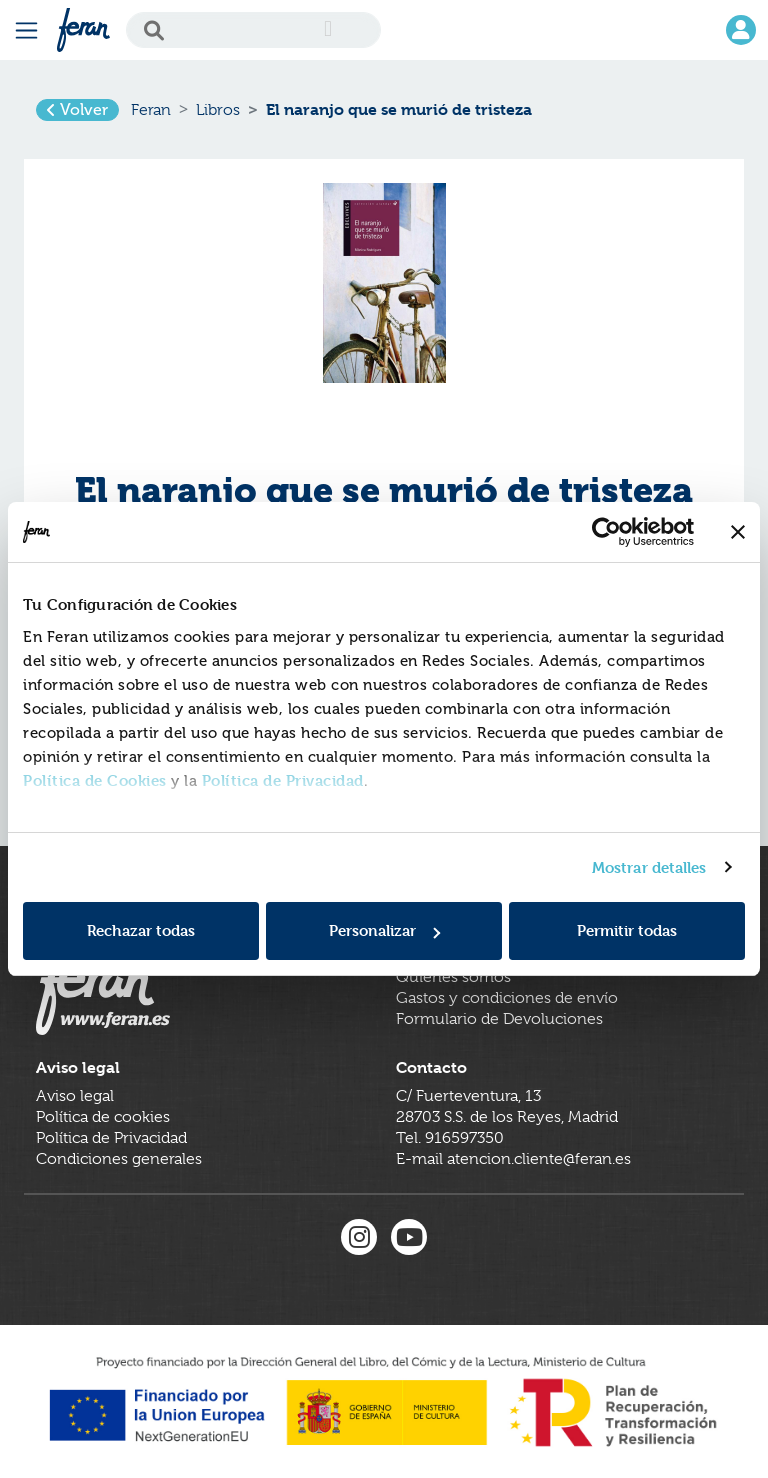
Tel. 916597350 (450, 1138)
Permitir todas (627, 930)
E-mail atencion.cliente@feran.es (513, 1159)
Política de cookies (103, 1117)
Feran (151, 110)
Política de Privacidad (283, 780)
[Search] (253, 30)
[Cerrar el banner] (738, 532)
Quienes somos (453, 977)
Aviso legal (75, 1096)
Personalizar (384, 930)
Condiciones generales (119, 1159)
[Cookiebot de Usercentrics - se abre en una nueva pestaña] (606, 532)
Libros (218, 110)
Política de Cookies (95, 780)
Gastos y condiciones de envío (507, 998)
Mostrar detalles (649, 867)
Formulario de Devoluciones (499, 1019)
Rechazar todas (141, 930)
